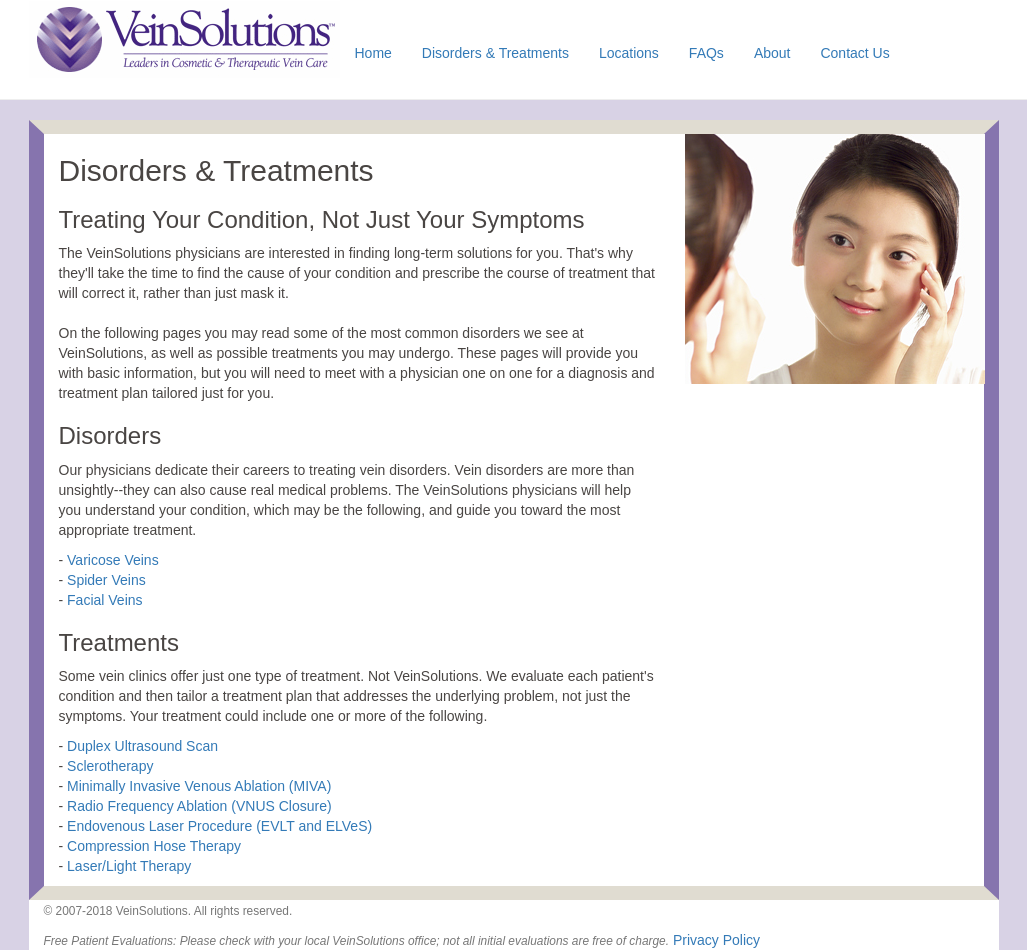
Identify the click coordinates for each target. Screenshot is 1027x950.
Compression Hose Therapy (154, 846)
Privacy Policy (716, 940)
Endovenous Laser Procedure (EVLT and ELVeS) (219, 826)
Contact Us (854, 53)
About (772, 53)
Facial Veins (104, 600)
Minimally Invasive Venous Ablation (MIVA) (199, 786)
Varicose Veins (113, 560)
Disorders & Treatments (495, 53)
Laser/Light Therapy (129, 866)
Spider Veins (106, 580)
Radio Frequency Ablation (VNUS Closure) (199, 806)
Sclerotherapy (110, 766)
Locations (629, 53)
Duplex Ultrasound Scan (142, 746)
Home (373, 53)
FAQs (706, 53)
